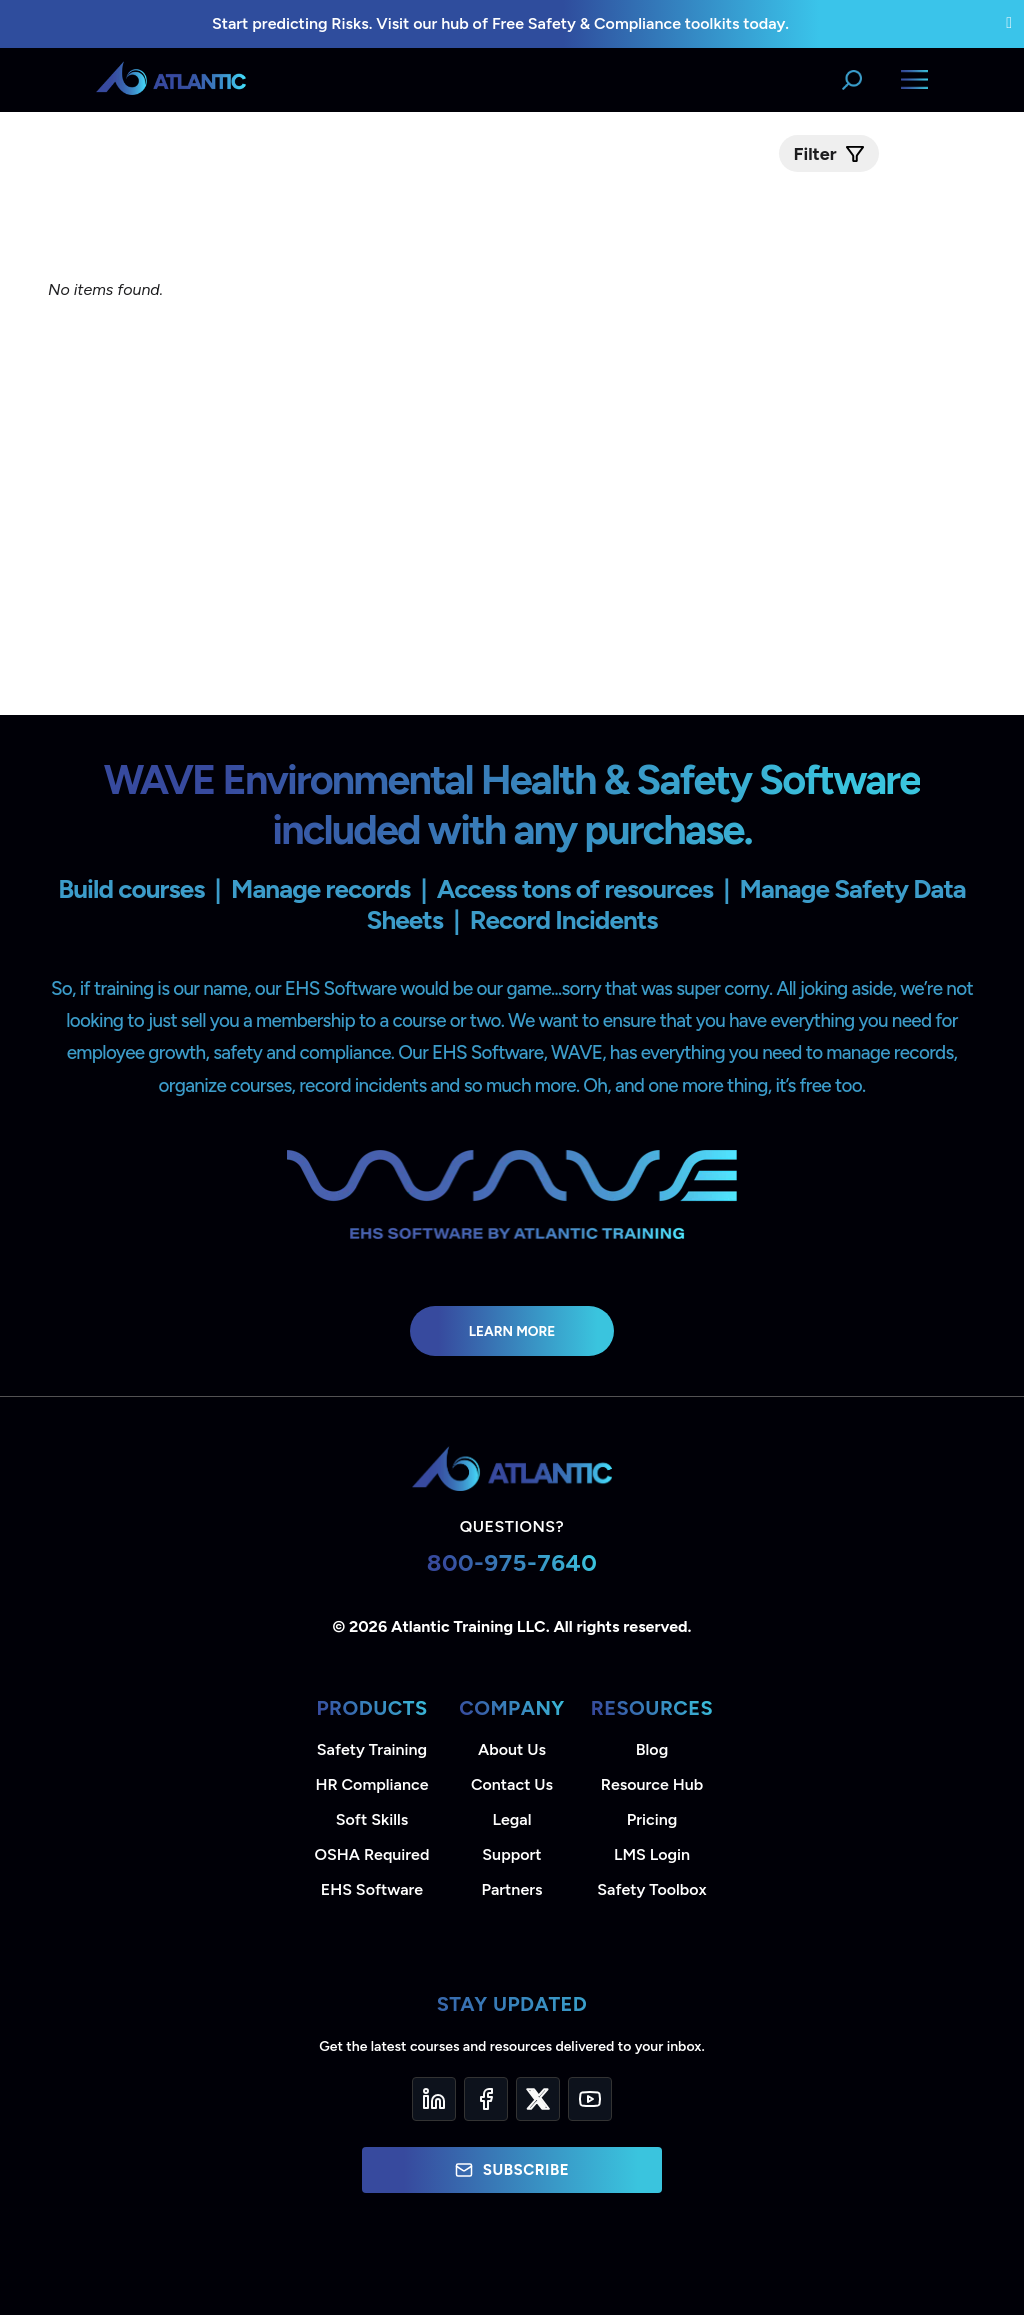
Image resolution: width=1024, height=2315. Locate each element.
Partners (512, 1889)
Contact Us (512, 1784)
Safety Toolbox (651, 1889)
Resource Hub (652, 1784)
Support (511, 1854)
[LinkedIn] (434, 2099)
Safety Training (372, 1749)
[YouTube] (590, 2099)
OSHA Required (372, 1854)
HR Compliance (372, 1784)
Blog (652, 1749)
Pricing (652, 1819)
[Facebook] (486, 2099)
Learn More (512, 1331)
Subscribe (512, 2170)
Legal (512, 1819)
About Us (512, 1749)
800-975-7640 (512, 1562)
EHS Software (372, 1889)
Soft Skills (372, 1819)
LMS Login (652, 1854)
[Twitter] (538, 2099)
